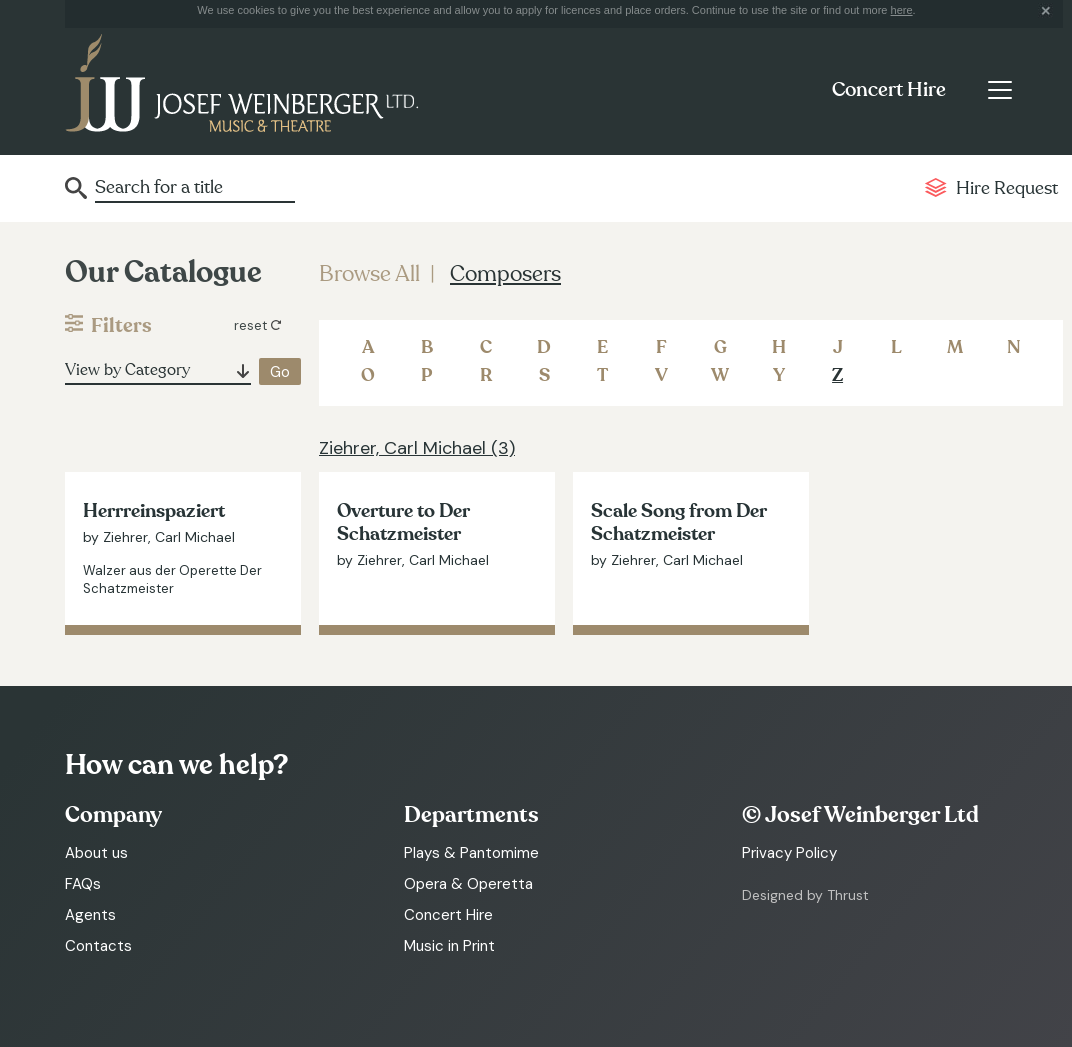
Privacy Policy (789, 853)
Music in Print (449, 946)
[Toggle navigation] (999, 90)
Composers (505, 274)
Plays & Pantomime (471, 853)
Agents (90, 915)
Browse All (369, 274)
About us (96, 853)
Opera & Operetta (468, 884)
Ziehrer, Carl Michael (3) (417, 448)
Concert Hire (889, 90)
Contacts (98, 946)
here (902, 10)
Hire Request (1007, 188)
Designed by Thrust (805, 895)
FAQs (83, 884)
